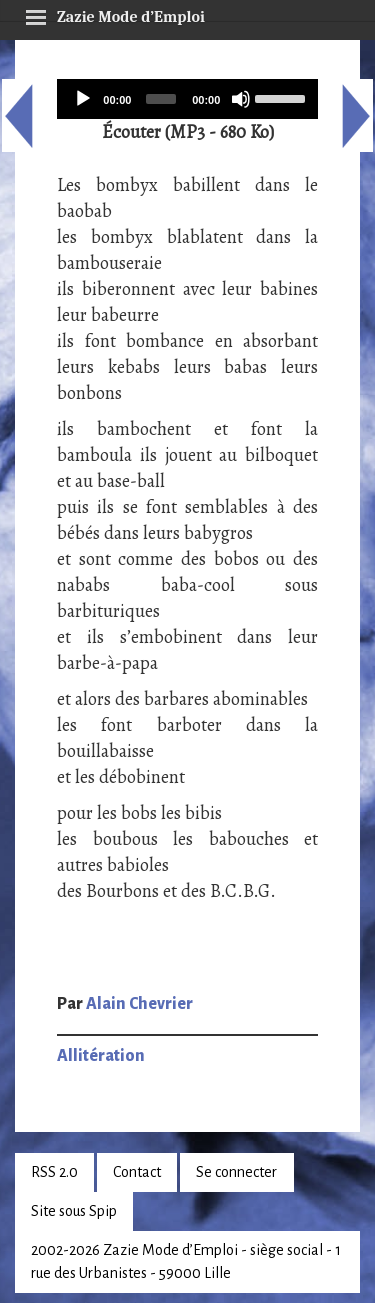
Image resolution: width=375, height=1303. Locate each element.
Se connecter (236, 1172)
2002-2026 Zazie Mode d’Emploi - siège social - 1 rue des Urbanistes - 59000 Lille (186, 1261)
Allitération (101, 1056)
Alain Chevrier (139, 1004)
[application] (187, 99)
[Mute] (241, 99)
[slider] (161, 99)
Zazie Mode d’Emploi (115, 14)
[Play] (83, 99)
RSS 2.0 (54, 1172)
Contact (137, 1172)
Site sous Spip (74, 1211)
